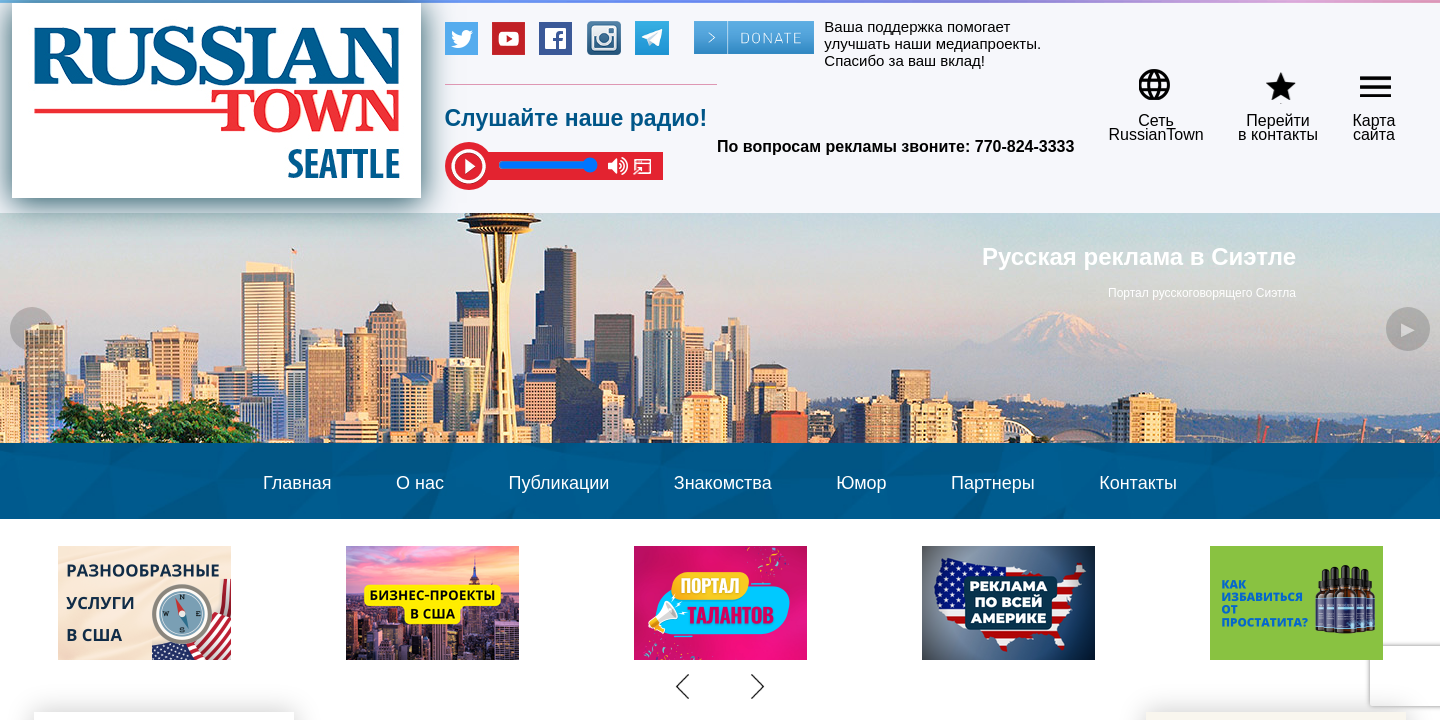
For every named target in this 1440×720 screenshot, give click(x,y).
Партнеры (993, 483)
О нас (420, 483)
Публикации (558, 483)
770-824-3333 (1025, 146)
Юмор (861, 483)
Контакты (1138, 483)
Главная (297, 483)
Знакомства (723, 483)
